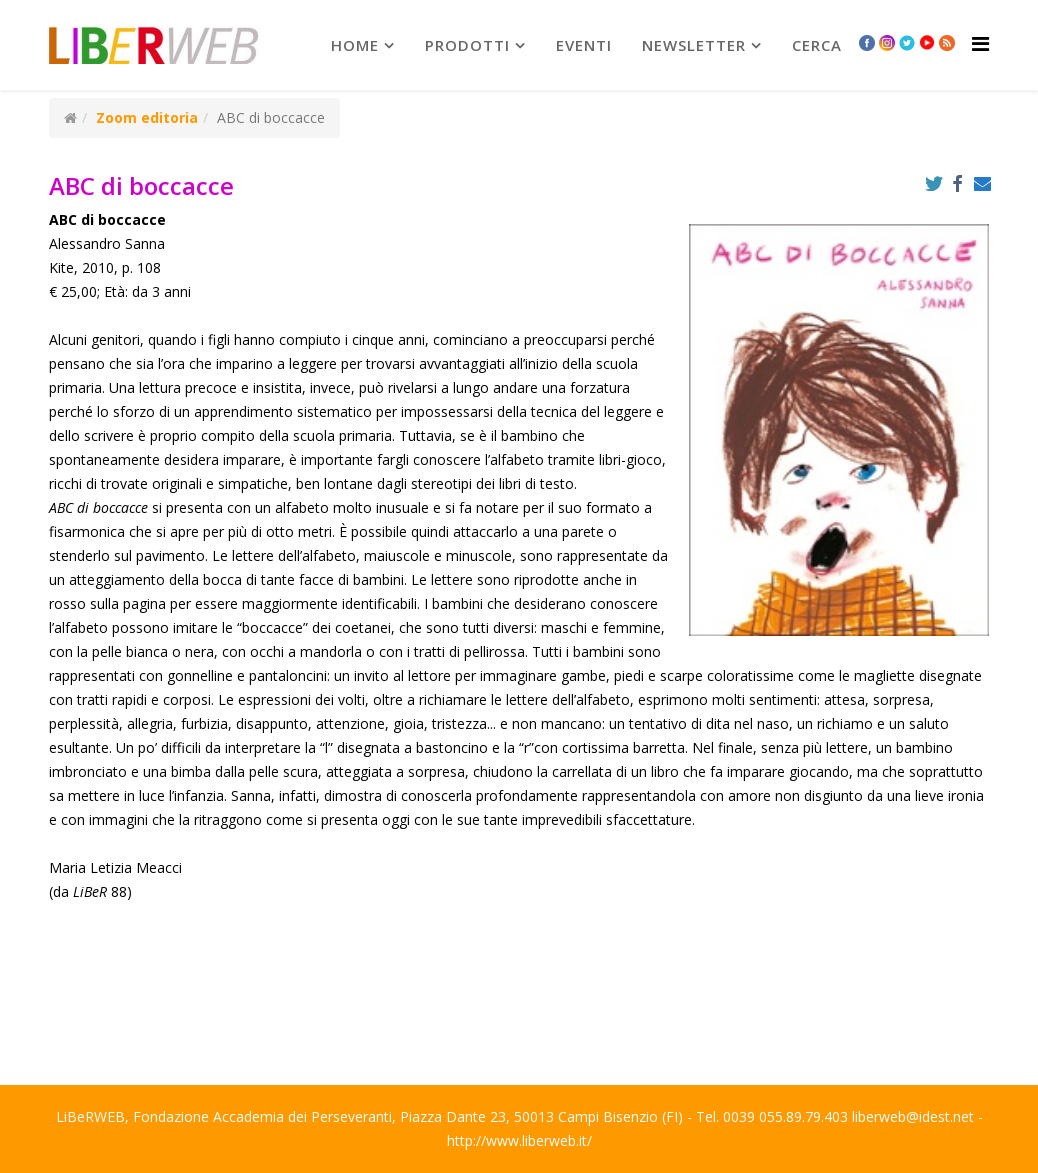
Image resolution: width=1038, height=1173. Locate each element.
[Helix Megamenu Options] (980, 43)
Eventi (584, 45)
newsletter (694, 45)
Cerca (817, 45)
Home (355, 45)
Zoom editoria (147, 117)
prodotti (467, 45)
